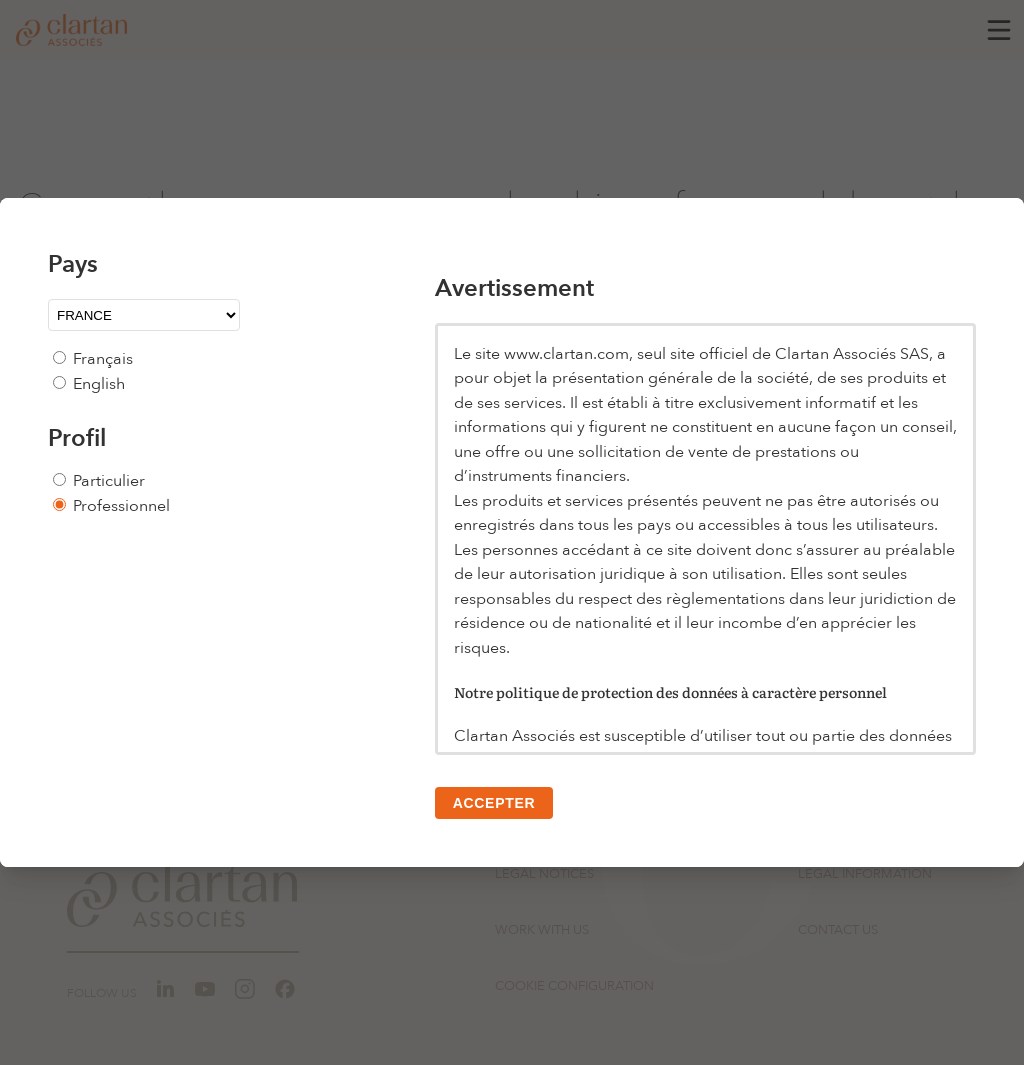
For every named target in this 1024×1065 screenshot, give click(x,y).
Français (103, 359)
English (99, 384)
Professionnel (121, 506)
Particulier (109, 481)
